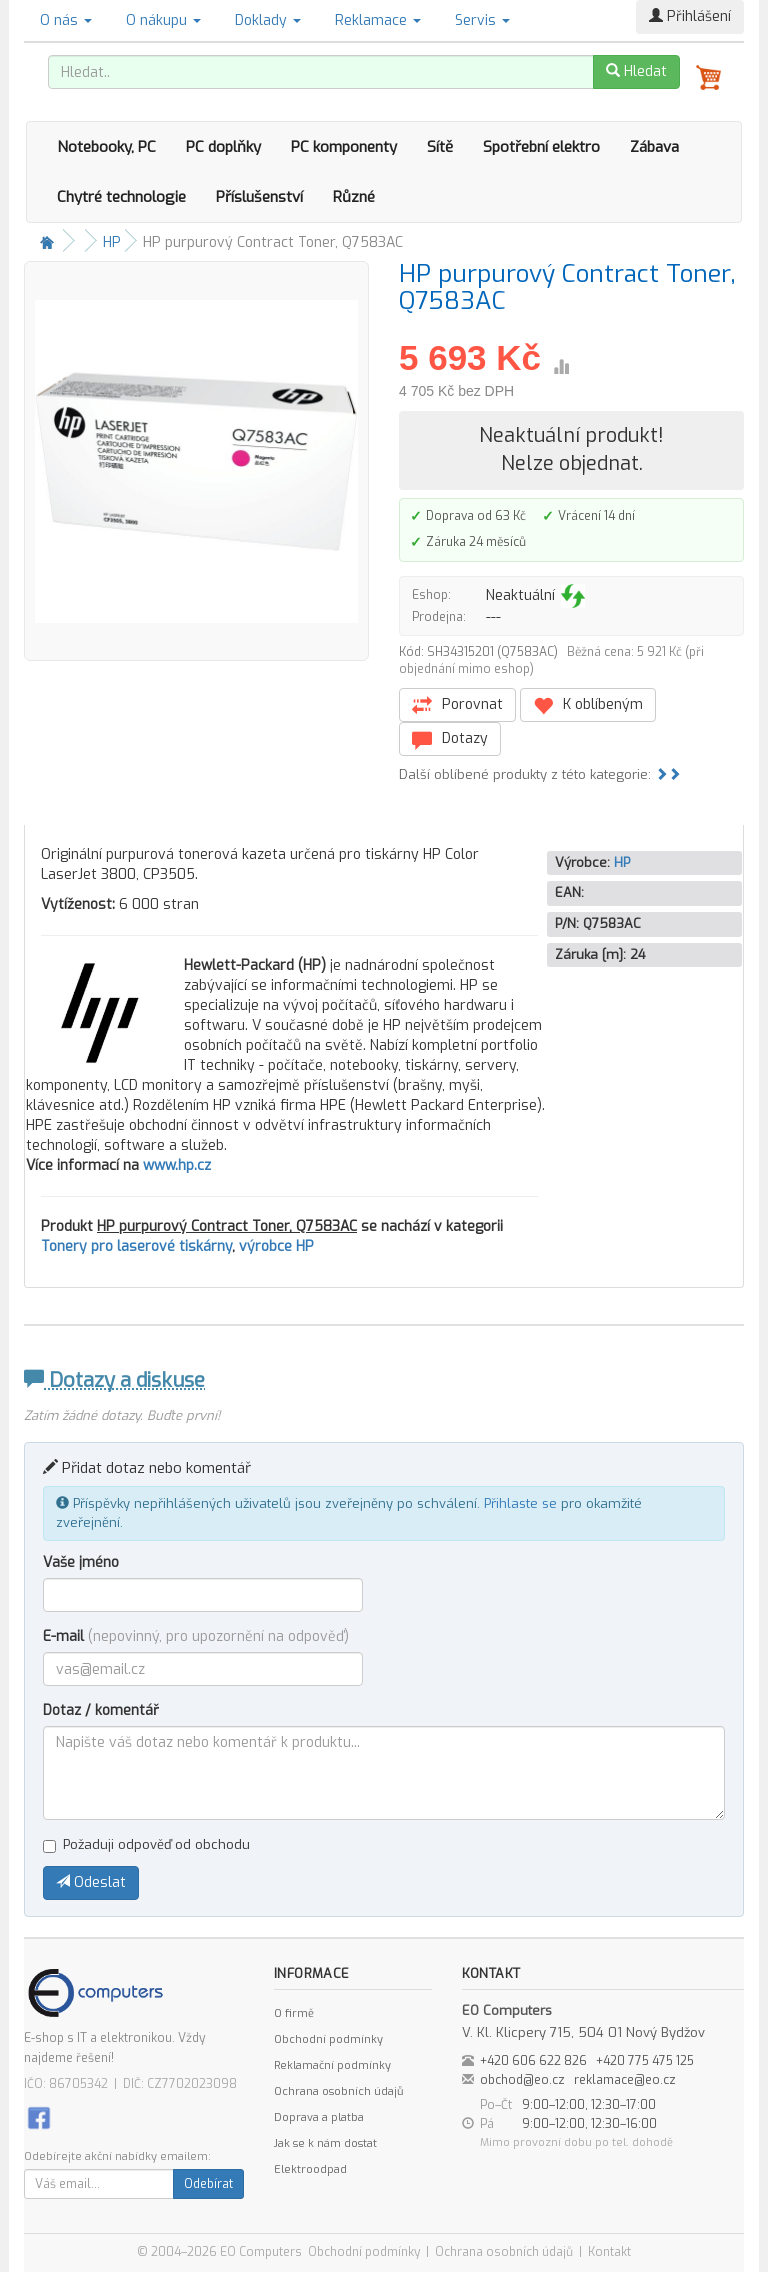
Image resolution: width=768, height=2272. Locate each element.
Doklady (268, 20)
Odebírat (208, 2184)
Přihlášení (690, 16)
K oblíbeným (588, 705)
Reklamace (378, 20)
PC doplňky (223, 147)
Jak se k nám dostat (325, 2143)
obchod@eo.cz (522, 2080)
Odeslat (91, 1882)
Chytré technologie (121, 197)
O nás (66, 20)
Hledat (636, 71)
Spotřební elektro (541, 147)
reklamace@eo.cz (625, 2080)
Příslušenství (259, 197)
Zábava (654, 147)
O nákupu (163, 20)
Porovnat (457, 705)
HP (112, 242)
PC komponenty (344, 147)
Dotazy (450, 739)
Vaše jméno (81, 1562)
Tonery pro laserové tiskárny (136, 1246)
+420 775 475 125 (645, 2061)
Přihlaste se (520, 1503)
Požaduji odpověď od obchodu (146, 1844)
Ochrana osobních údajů (338, 2091)
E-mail (196, 1636)
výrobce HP (276, 1246)
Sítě (440, 147)
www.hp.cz (177, 1165)
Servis (482, 20)
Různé (354, 197)
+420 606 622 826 (533, 2061)
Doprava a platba (319, 2117)
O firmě (294, 2013)
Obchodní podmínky (328, 2039)
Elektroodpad (310, 2169)
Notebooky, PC (106, 147)
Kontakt (609, 2252)
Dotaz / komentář (101, 1710)
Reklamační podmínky (332, 2065)
